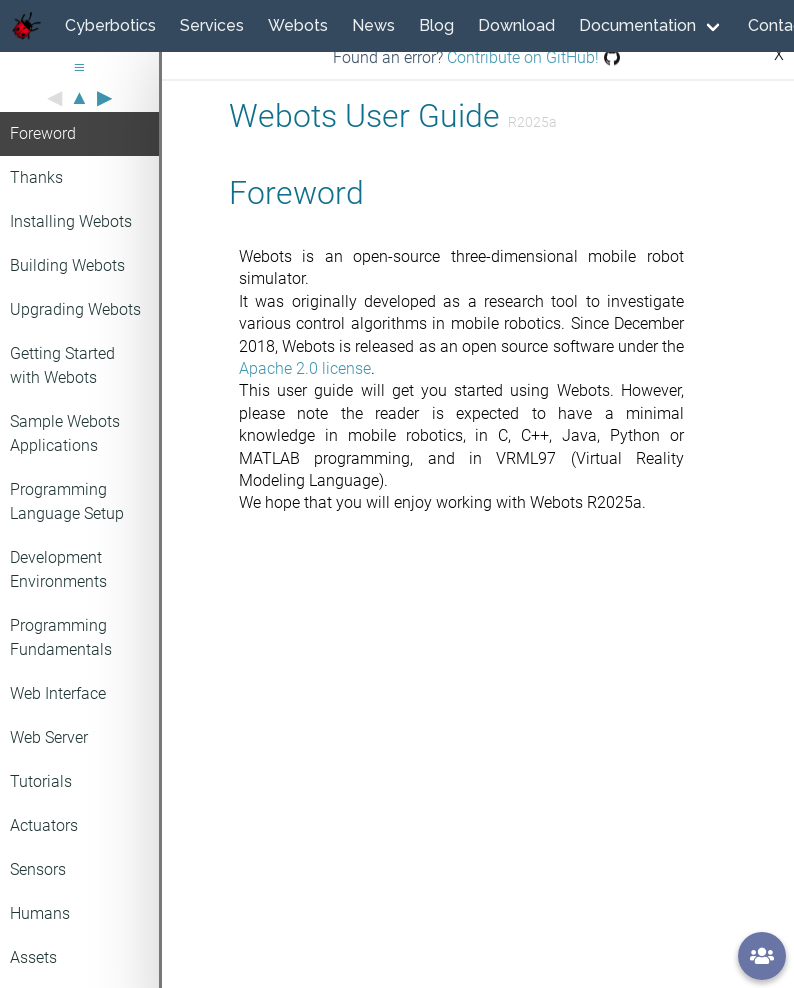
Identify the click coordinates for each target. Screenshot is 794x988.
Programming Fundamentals (61, 637)
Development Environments (58, 569)
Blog (436, 25)
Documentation (637, 25)
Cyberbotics (110, 25)
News (373, 25)
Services (212, 25)
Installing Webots (71, 221)
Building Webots (67, 265)
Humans (40, 913)
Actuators (44, 825)
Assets (33, 957)
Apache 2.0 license (305, 368)
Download (516, 25)
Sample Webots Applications (65, 433)
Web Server (49, 737)
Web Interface (58, 693)
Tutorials (41, 781)
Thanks (36, 177)
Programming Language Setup (67, 501)
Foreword (43, 133)
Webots (298, 25)
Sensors (38, 869)
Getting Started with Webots (62, 365)
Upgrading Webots (75, 309)
